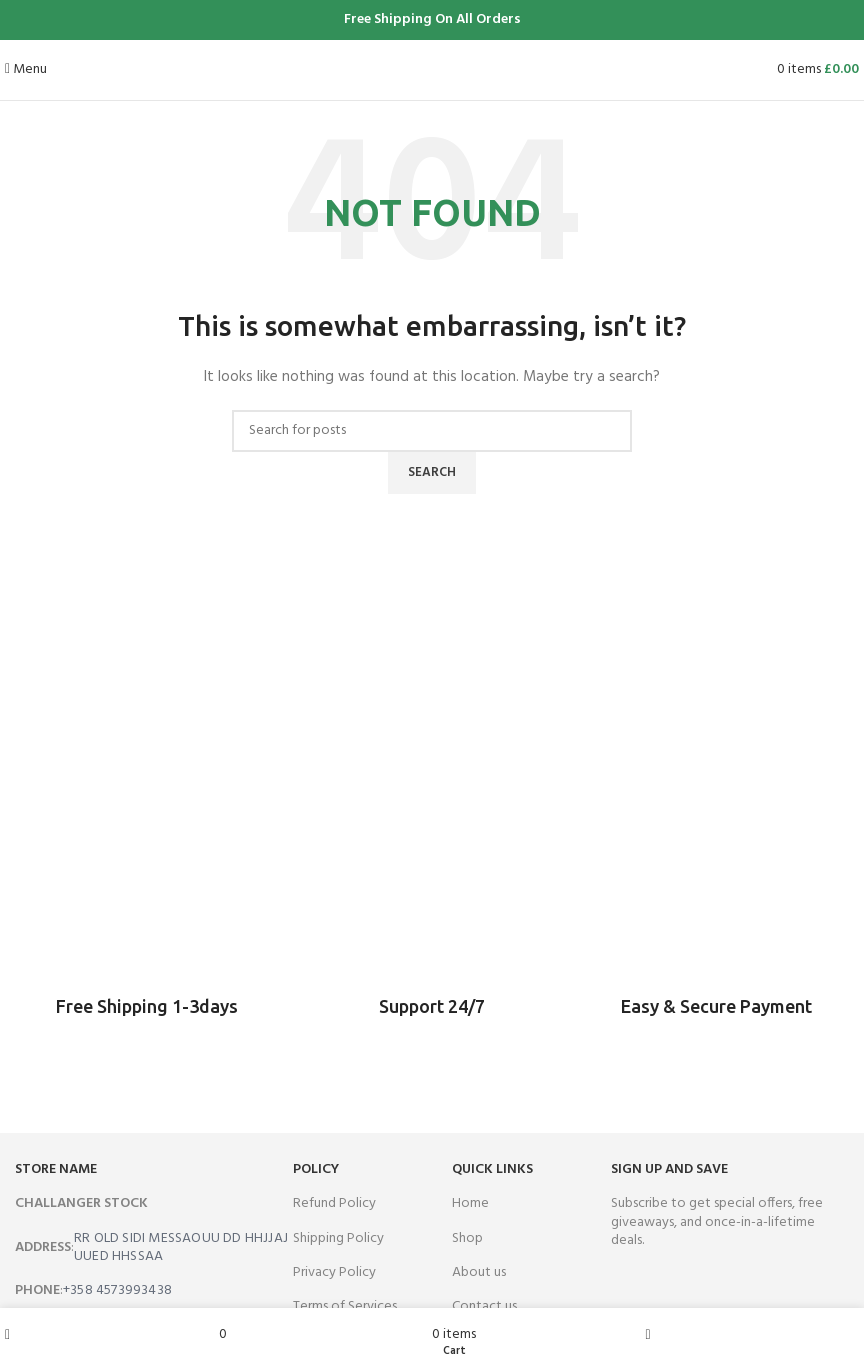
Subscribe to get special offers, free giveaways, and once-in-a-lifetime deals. (717, 1221)
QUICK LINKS (492, 1169)
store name (56, 1169)
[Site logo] (432, 69)
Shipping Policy (338, 1238)
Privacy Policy (334, 1272)
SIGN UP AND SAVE (669, 1169)
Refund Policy (334, 1203)
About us (479, 1272)
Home (470, 1203)
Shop (467, 1238)
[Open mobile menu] (26, 69)
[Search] (432, 431)
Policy (316, 1169)
